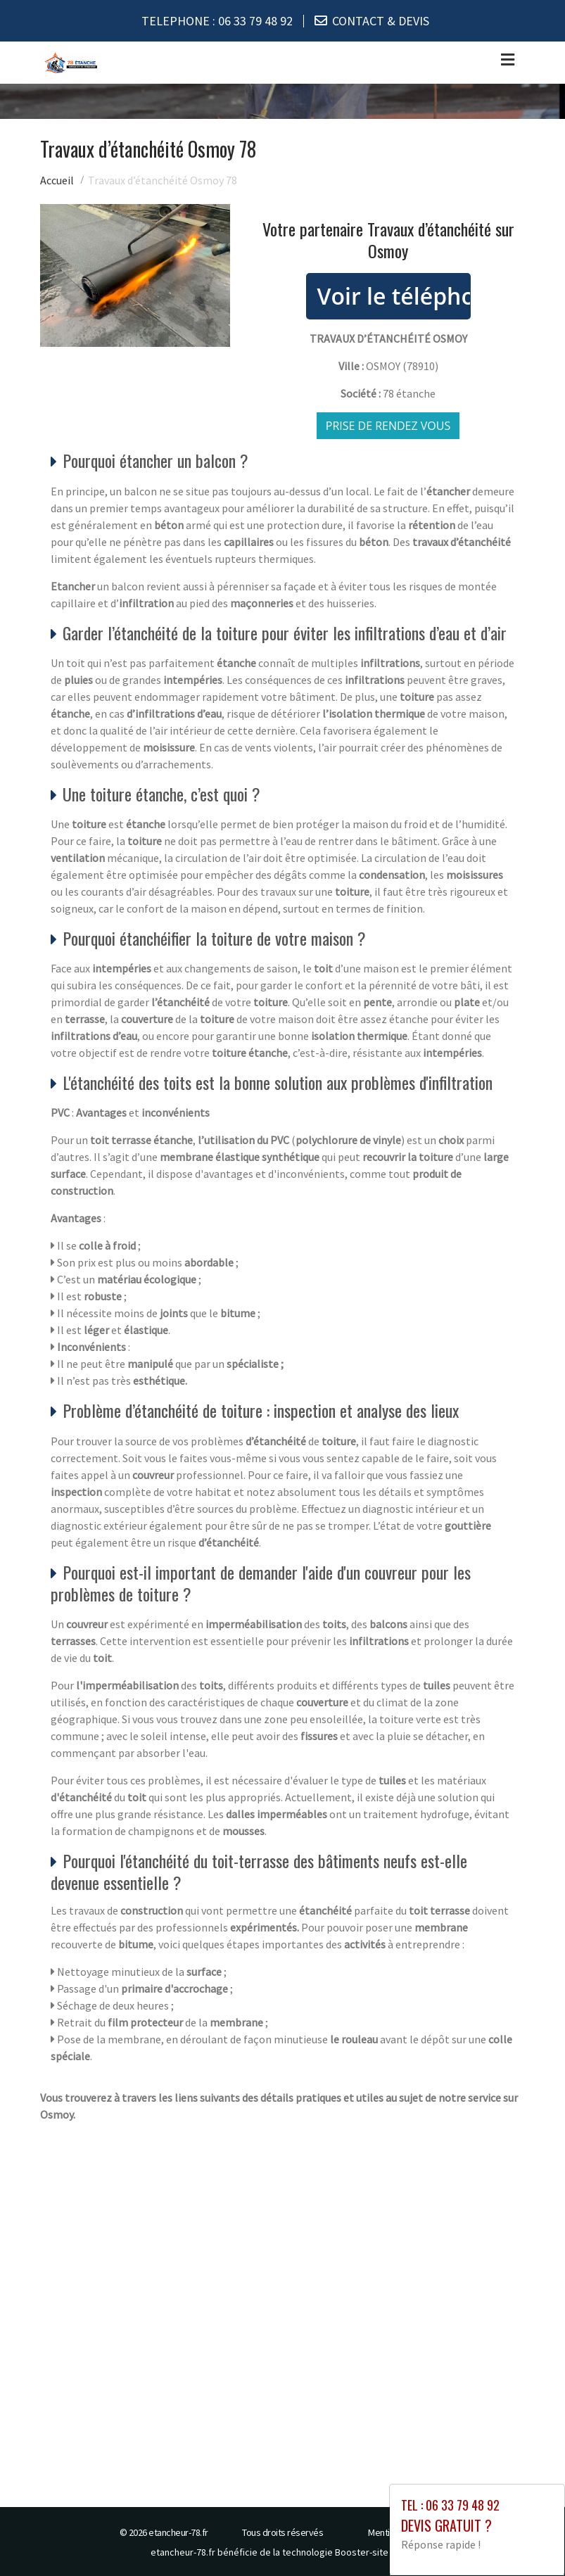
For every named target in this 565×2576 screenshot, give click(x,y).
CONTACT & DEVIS (380, 21)
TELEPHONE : (217, 21)
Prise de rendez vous (388, 425)
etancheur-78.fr (178, 2532)
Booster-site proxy (374, 2552)
